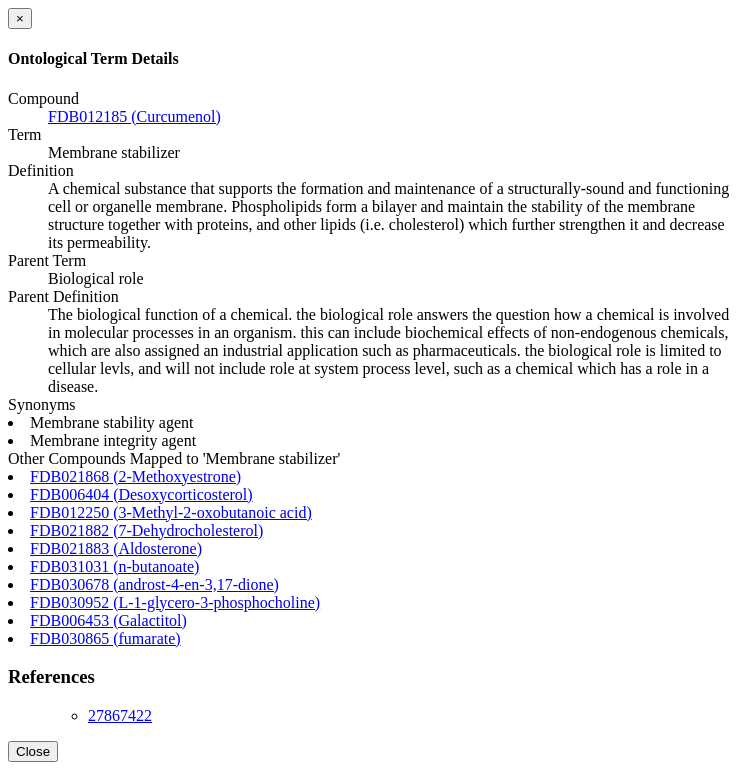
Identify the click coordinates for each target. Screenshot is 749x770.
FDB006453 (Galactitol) (108, 620)
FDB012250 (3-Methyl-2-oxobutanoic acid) (171, 512)
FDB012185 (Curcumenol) (134, 116)
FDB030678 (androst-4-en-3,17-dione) (154, 584)
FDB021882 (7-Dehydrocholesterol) (146, 530)
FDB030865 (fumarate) (105, 638)
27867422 (120, 715)
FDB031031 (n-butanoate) (114, 566)
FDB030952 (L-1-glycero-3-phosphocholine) (175, 602)
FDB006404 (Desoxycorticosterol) (141, 494)
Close (33, 751)
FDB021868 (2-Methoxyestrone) (135, 476)
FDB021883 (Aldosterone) (116, 548)
